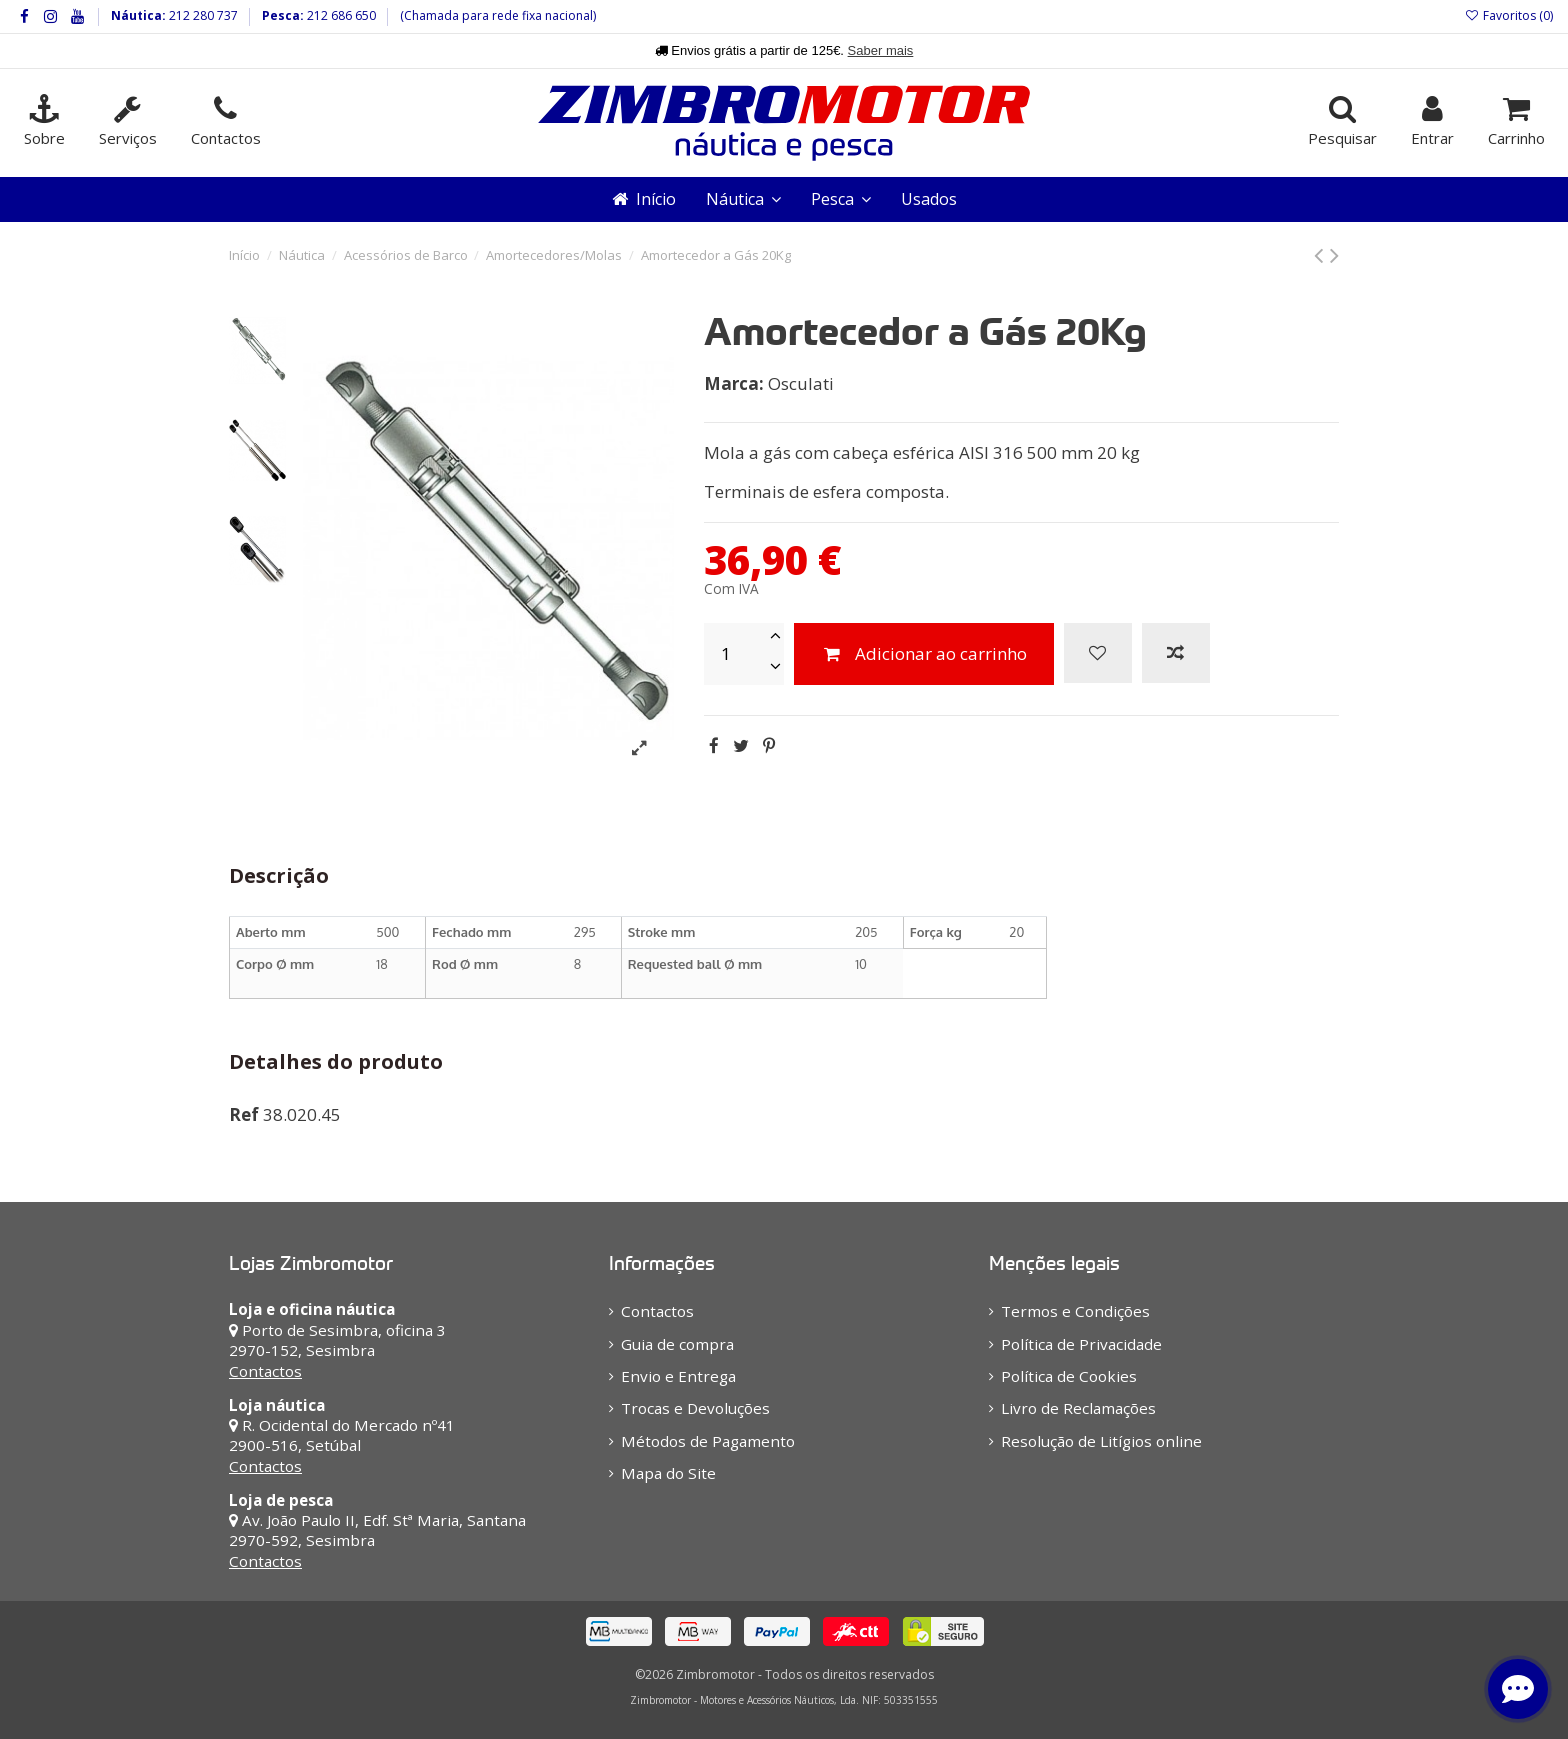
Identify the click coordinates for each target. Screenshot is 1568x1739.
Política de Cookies (1069, 1376)
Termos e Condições (1075, 1311)
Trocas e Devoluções (695, 1408)
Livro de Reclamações (1078, 1408)
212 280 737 (202, 15)
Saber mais (881, 50)
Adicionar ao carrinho (924, 653)
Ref (244, 1114)
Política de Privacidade (1081, 1344)
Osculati (801, 383)
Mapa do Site (668, 1473)
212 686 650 (340, 15)
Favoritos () (1509, 15)
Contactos (265, 1371)
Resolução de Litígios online (1101, 1441)
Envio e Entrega (678, 1376)
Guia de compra (677, 1344)
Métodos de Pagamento (708, 1441)
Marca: (734, 383)
